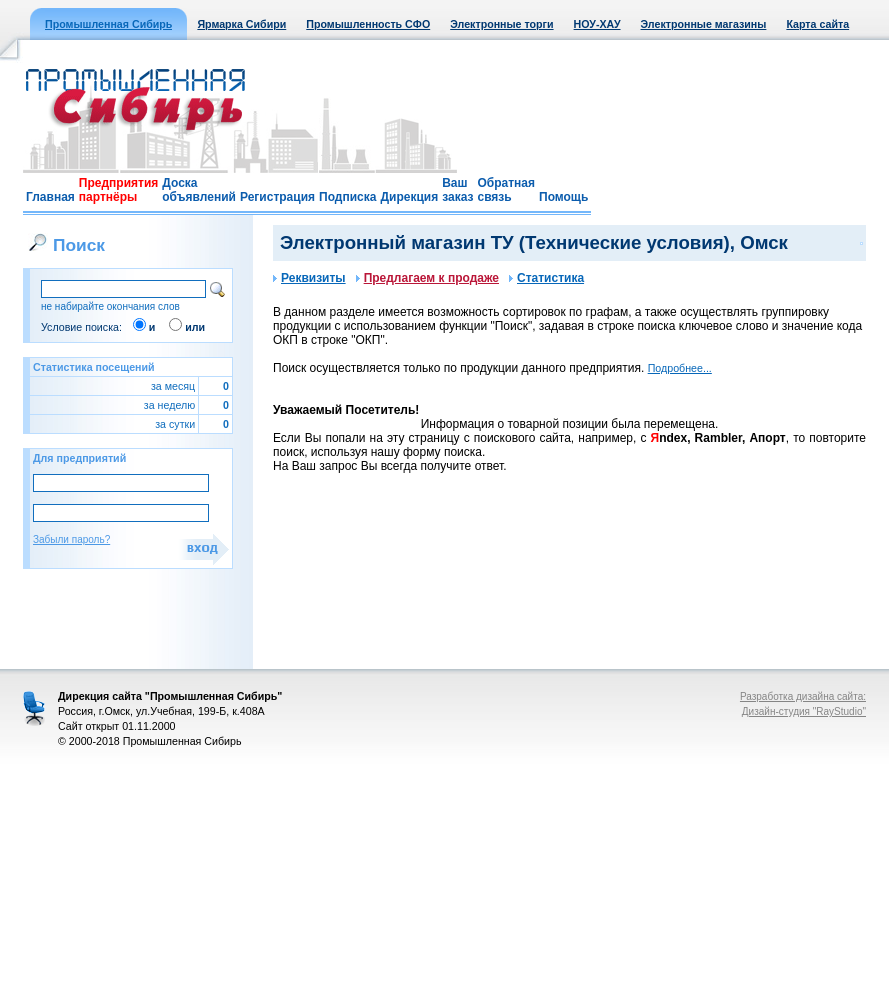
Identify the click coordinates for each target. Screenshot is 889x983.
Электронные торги (501, 24)
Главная (50, 197)
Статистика (546, 278)
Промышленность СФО (368, 24)
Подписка (347, 197)
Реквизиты (309, 278)
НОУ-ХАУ (597, 24)
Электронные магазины (704, 24)
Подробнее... (680, 368)
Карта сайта (817, 24)
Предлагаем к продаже (427, 278)
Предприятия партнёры (118, 190)
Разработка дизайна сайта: (803, 696)
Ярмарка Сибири (241, 24)
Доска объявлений (199, 190)
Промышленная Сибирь (108, 24)
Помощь (563, 197)
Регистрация (277, 197)
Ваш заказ (457, 190)
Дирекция (409, 197)
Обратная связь (506, 190)
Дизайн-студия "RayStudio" (804, 711)
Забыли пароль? (71, 539)
